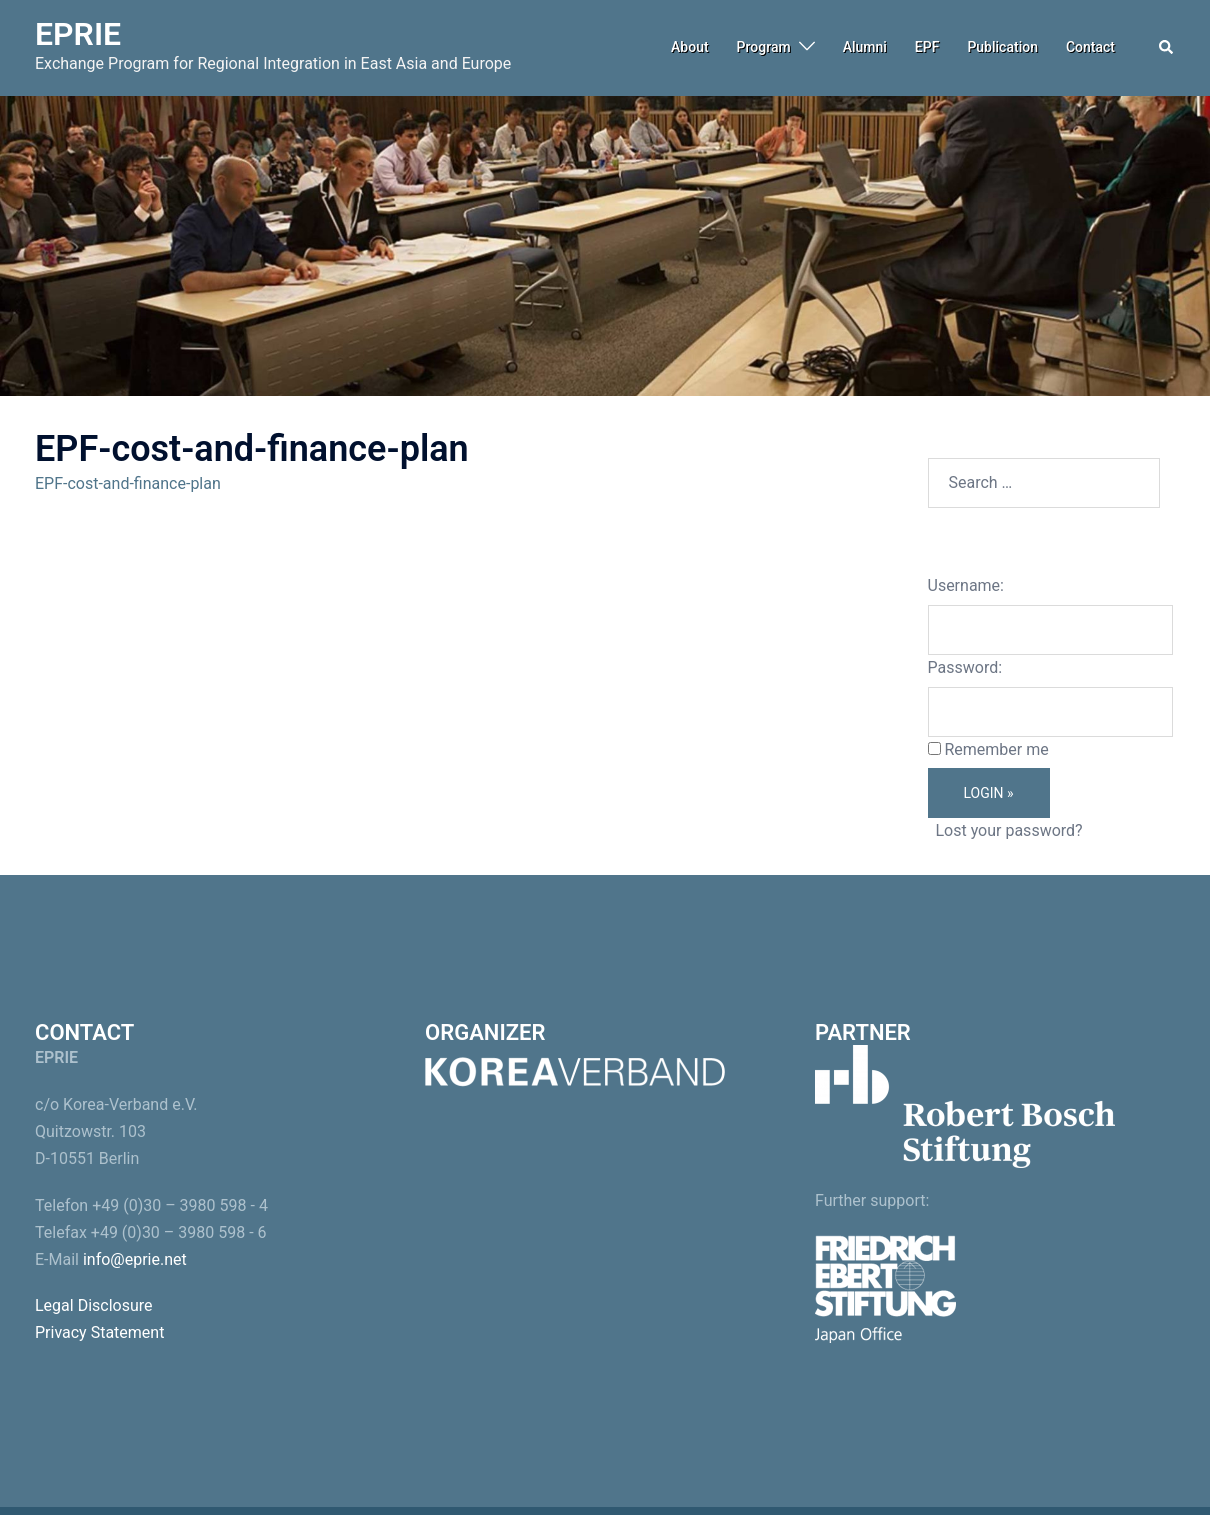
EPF (927, 47)
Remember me (996, 749)
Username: (966, 585)
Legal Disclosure (94, 1305)
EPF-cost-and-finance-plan (128, 483)
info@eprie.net (135, 1259)
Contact (1090, 47)
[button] (1167, 48)
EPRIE (78, 34)
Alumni (865, 47)
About (690, 47)
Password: (965, 667)
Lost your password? (1008, 830)
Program (764, 47)
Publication (1002, 47)
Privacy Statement (99, 1332)
